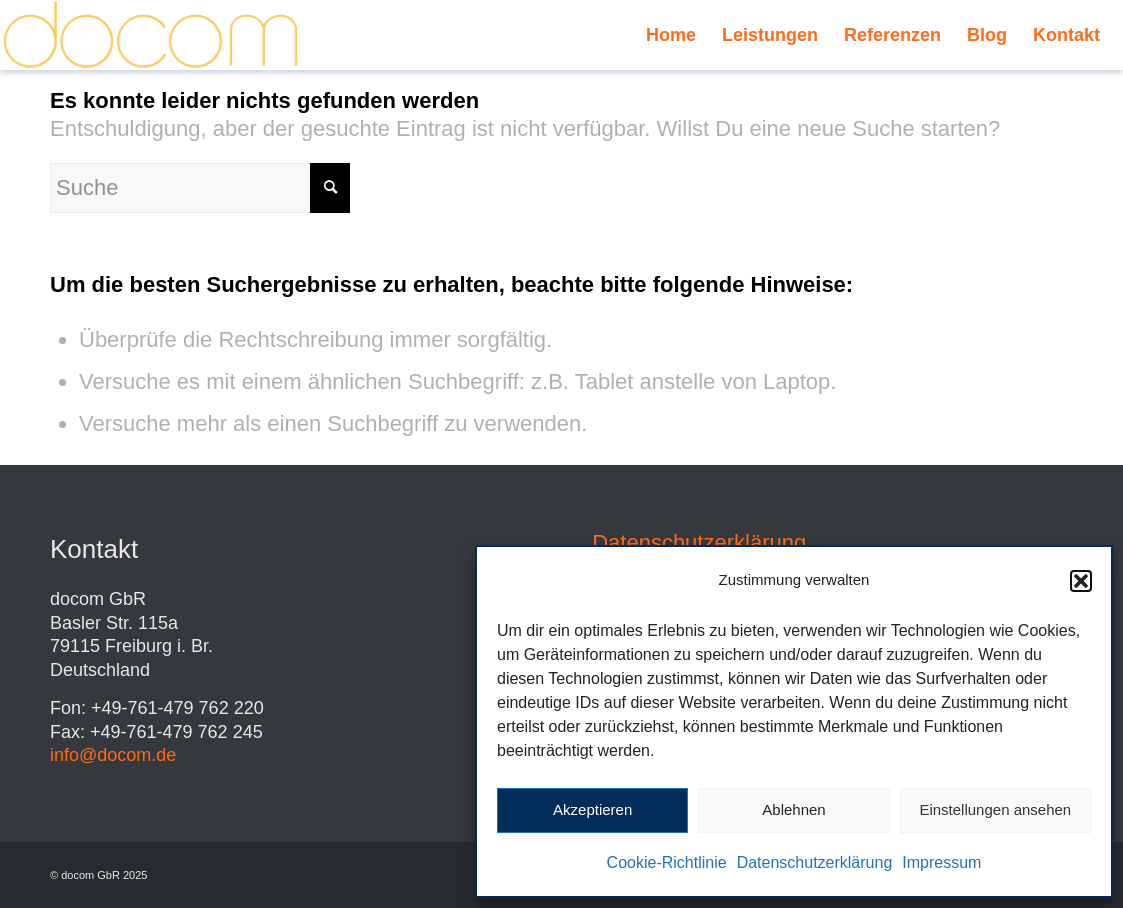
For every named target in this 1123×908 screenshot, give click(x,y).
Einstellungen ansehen (995, 809)
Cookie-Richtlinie (667, 862)
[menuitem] (671, 35)
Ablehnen (793, 809)
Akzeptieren (592, 809)
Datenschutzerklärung (815, 862)
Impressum (941, 862)
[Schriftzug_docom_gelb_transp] (150, 35)
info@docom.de (113, 755)
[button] (1081, 581)
